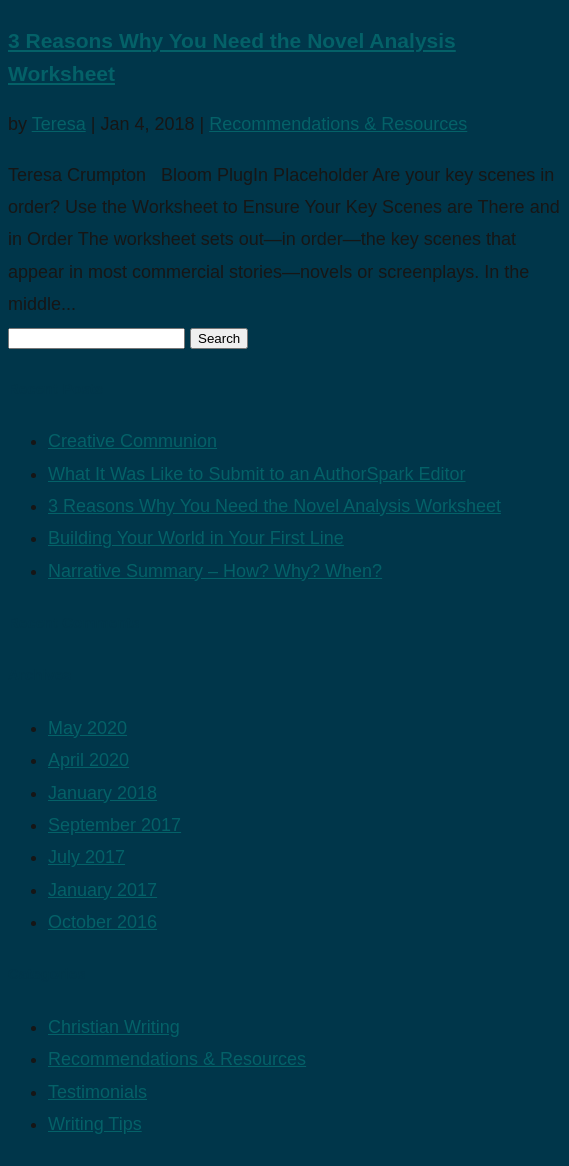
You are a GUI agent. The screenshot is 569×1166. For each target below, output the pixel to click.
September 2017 (114, 825)
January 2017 (102, 890)
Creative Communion (132, 441)
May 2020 (87, 728)
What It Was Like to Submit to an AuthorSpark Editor (257, 474)
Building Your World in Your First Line (196, 538)
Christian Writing (114, 1027)
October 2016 (102, 922)
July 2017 (86, 857)
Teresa (59, 124)
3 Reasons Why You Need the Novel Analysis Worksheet (274, 506)
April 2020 (88, 760)
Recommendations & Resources (338, 124)
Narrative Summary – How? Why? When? (215, 571)
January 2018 (102, 793)
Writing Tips (95, 1124)
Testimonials (97, 1092)
